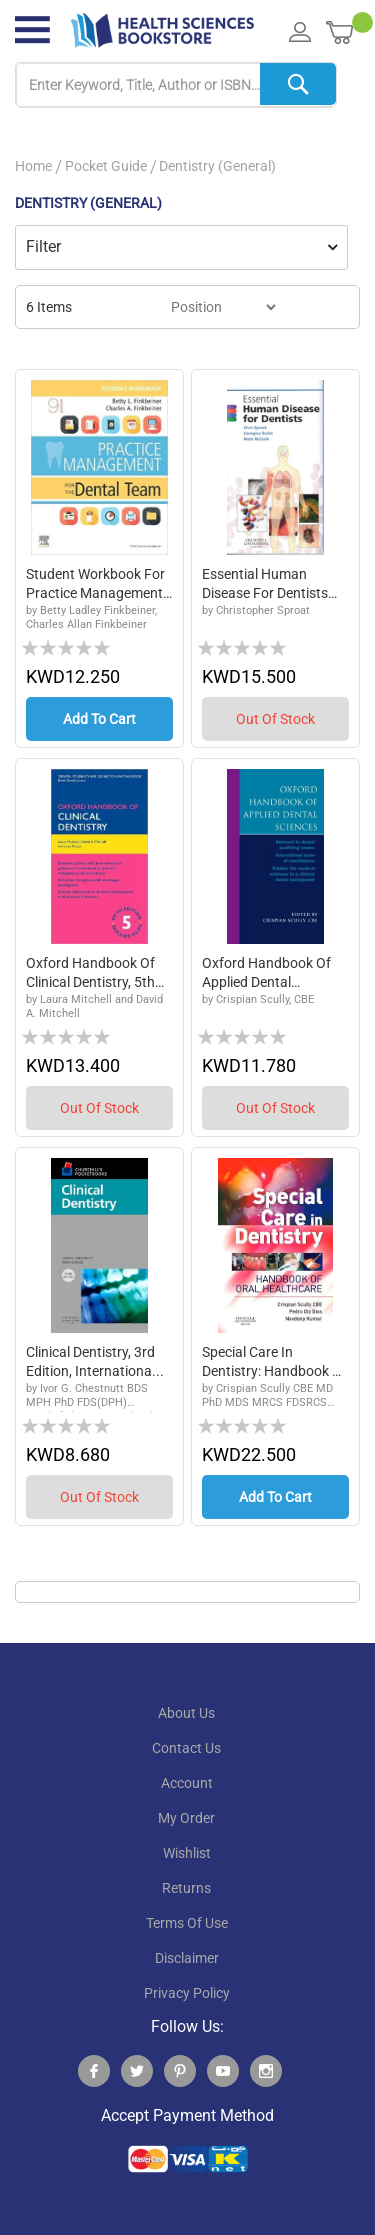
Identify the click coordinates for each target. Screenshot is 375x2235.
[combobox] (176, 85)
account (187, 1795)
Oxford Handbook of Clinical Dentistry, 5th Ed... (90, 978)
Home (33, 166)
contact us (186, 1760)
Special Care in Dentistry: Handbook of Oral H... (274, 1371)
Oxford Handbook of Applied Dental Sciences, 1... (266, 978)
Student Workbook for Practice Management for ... (95, 585)
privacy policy (187, 2005)
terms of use (187, 1935)
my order (186, 1830)
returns (186, 1900)
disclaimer (187, 1970)
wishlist (187, 1865)
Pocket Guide (106, 166)
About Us (186, 1725)
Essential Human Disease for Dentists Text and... (265, 585)
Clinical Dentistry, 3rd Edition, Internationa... (95, 1370)
